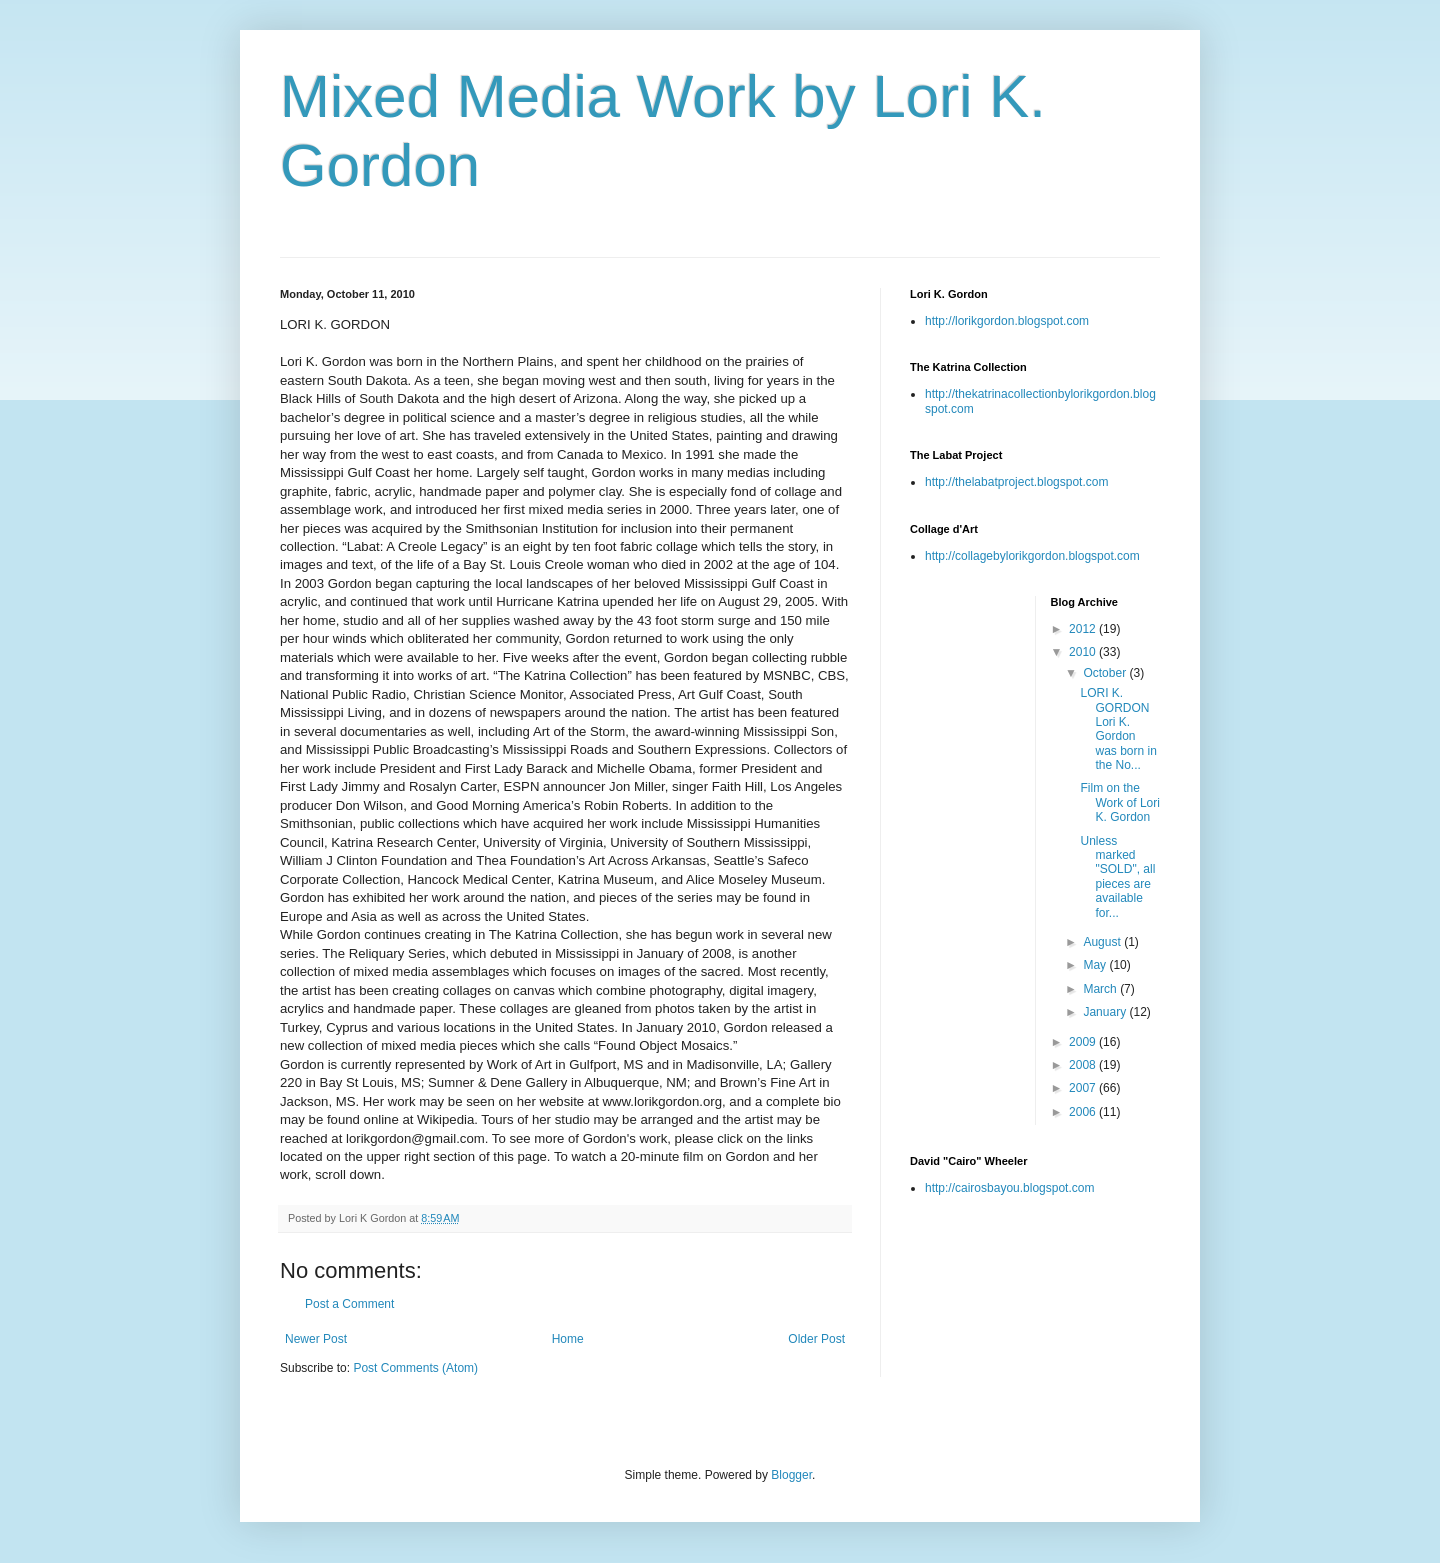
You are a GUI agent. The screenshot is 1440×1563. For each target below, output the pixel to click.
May (1096, 965)
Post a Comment (349, 1304)
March (1101, 989)
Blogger (791, 1475)
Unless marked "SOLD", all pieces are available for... (1117, 877)
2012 (1084, 629)
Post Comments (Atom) (415, 1368)
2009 (1084, 1042)
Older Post (816, 1339)
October (1106, 673)
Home (568, 1339)
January (1106, 1012)
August (1103, 942)
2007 (1084, 1088)
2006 (1084, 1112)
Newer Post (316, 1339)
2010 (1084, 652)
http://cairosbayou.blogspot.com (1009, 1188)
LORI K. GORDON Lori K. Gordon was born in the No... (1118, 729)
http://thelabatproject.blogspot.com (1016, 482)
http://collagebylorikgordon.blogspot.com (1032, 556)
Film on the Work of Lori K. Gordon (1119, 802)
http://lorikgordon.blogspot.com (1007, 321)
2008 (1084, 1065)
